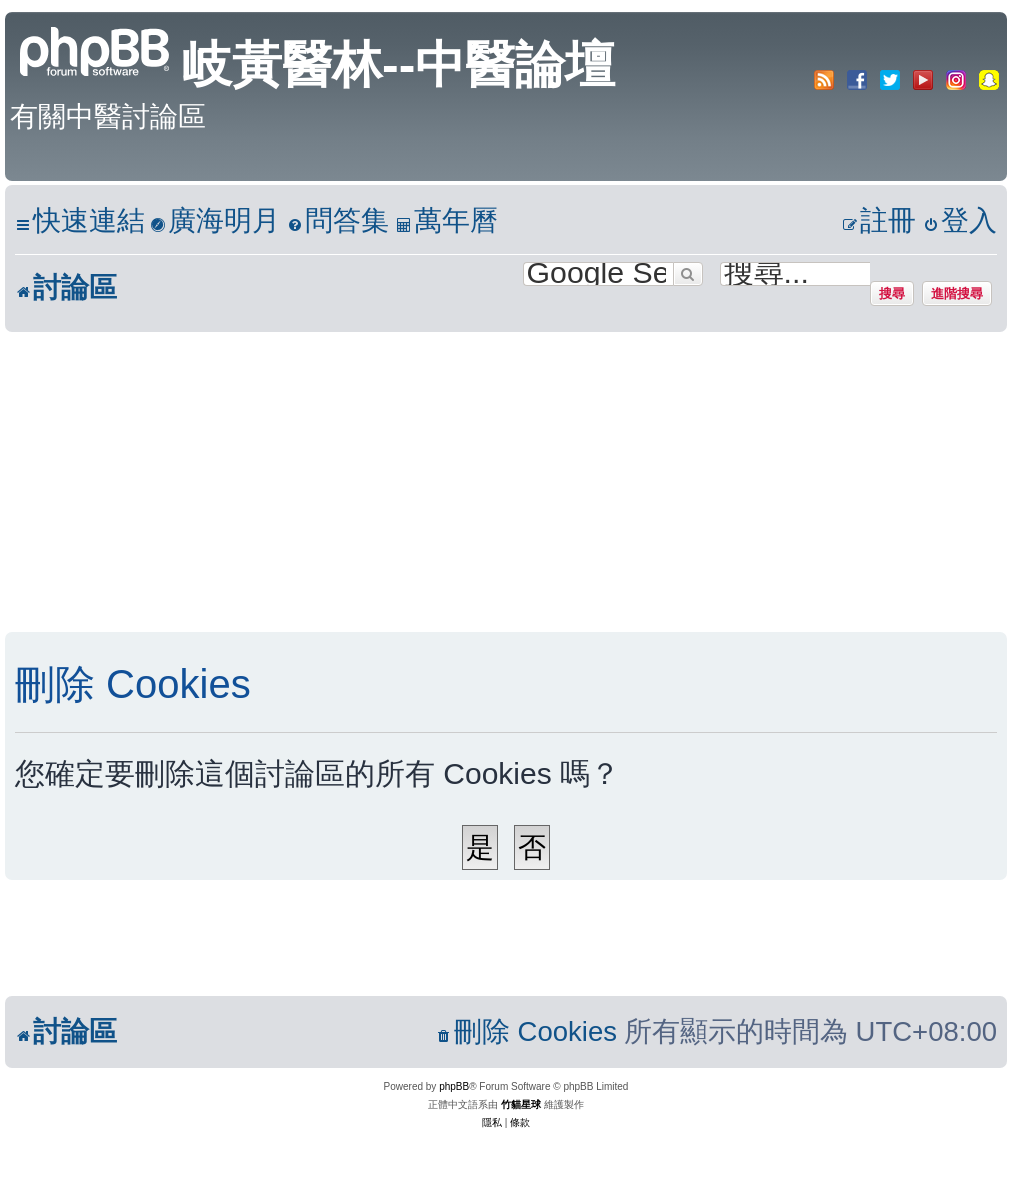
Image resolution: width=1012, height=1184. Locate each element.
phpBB (454, 1086)
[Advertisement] (486, 482)
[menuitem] (215, 221)
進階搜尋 (957, 293)
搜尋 (892, 293)
